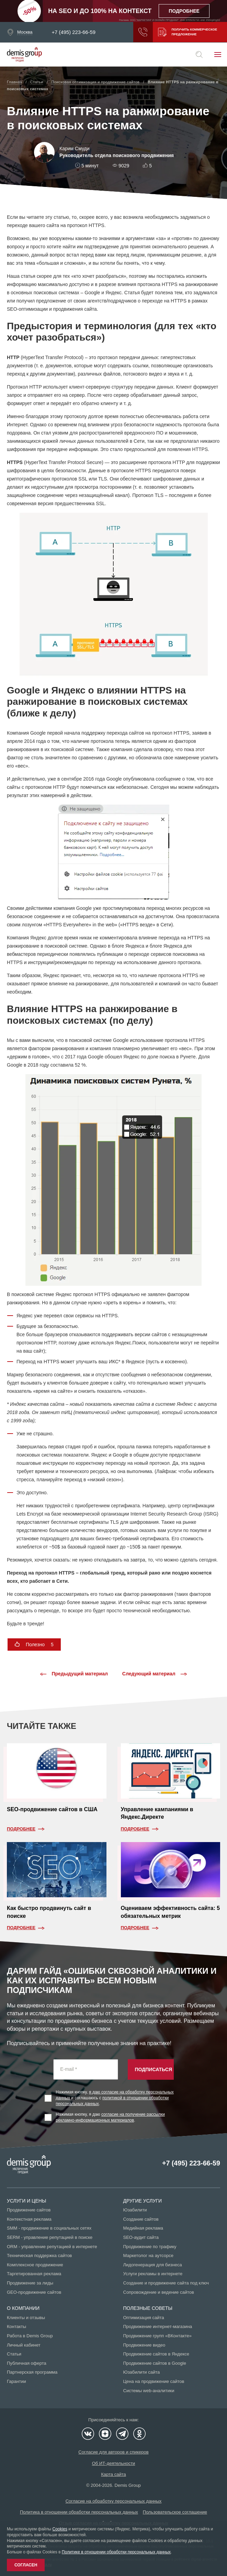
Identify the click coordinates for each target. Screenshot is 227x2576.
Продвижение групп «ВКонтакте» (157, 2335)
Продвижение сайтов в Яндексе (156, 2354)
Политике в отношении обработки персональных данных (116, 2552)
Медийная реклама (143, 2228)
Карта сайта (113, 2474)
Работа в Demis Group (30, 2335)
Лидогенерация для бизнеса (152, 2264)
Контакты (16, 2326)
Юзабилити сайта (141, 2372)
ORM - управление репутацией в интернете (52, 2246)
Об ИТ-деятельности (113, 2463)
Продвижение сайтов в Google (154, 2363)
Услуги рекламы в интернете (153, 2273)
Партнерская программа (32, 2372)
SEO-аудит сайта (141, 2237)
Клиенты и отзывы (26, 2317)
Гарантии (16, 2381)
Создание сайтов (141, 2219)
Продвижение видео (144, 2345)
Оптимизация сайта (143, 2317)
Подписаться (153, 2069)
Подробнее (21, 1828)
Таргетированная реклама (34, 2273)
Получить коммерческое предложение (186, 32)
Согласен (25, 2565)
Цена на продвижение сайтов (153, 2381)
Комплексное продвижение (35, 2264)
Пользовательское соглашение (175, 2512)
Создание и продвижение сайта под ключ (166, 2283)
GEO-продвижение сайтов (34, 2292)
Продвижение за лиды (30, 2283)
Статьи (14, 2354)
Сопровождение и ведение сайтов (158, 2292)
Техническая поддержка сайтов (39, 2255)
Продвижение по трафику (150, 2246)
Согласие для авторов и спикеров (113, 2452)
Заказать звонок (139, 32)
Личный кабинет (24, 2345)
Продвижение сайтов (28, 2209)
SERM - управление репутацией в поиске (49, 2237)
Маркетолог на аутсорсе (148, 2255)
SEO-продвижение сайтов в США (52, 1809)
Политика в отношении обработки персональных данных (79, 2512)
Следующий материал (154, 1674)
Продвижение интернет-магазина (157, 2326)
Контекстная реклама (29, 2219)
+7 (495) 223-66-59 (74, 32)
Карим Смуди (74, 148)
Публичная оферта (26, 2363)
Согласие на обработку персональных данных (114, 2501)
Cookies (60, 2529)
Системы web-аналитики (148, 2390)
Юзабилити (135, 2209)
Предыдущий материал (73, 1674)
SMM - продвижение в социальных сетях (49, 2228)
